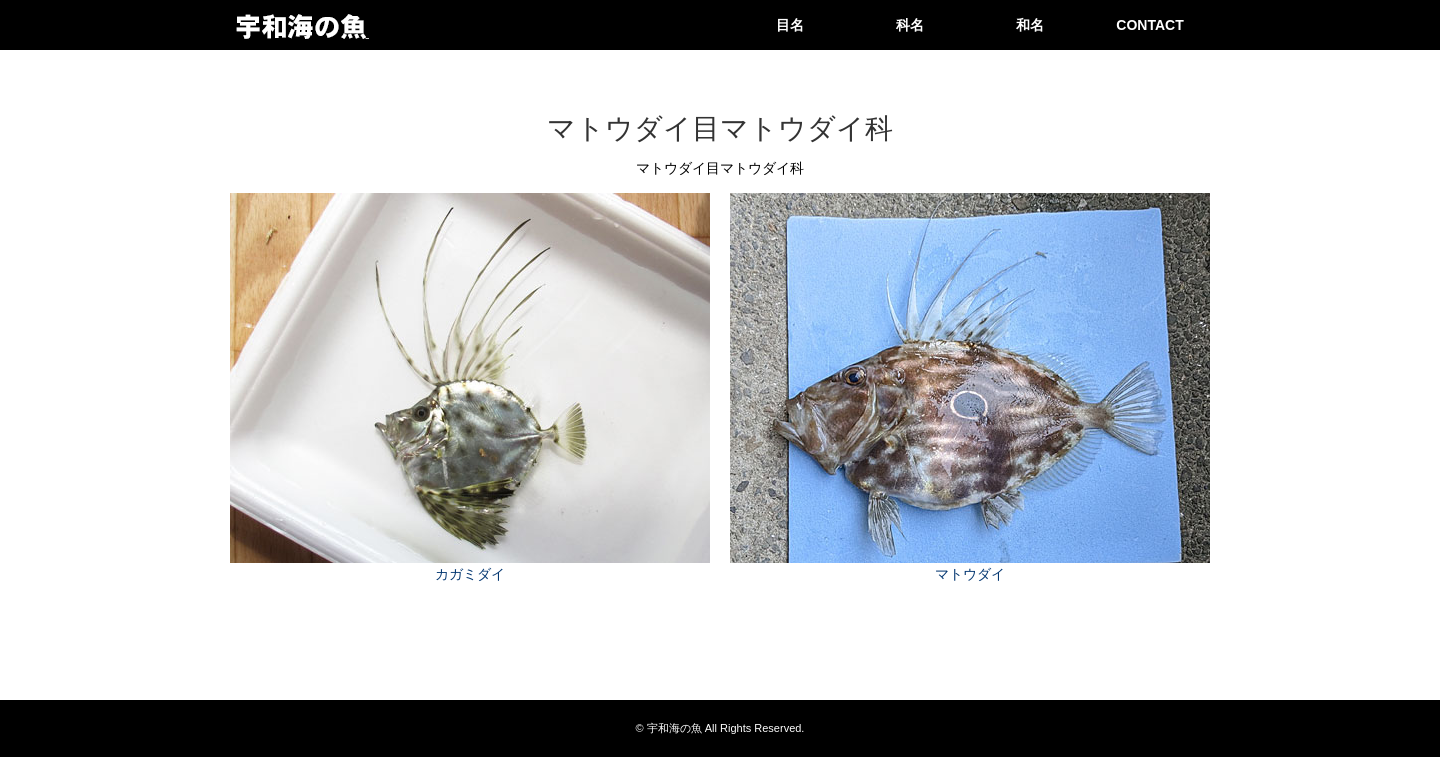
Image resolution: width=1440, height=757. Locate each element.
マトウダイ (970, 574)
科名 (910, 25)
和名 (1030, 25)
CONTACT (1149, 25)
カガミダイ (470, 574)
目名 (790, 25)
